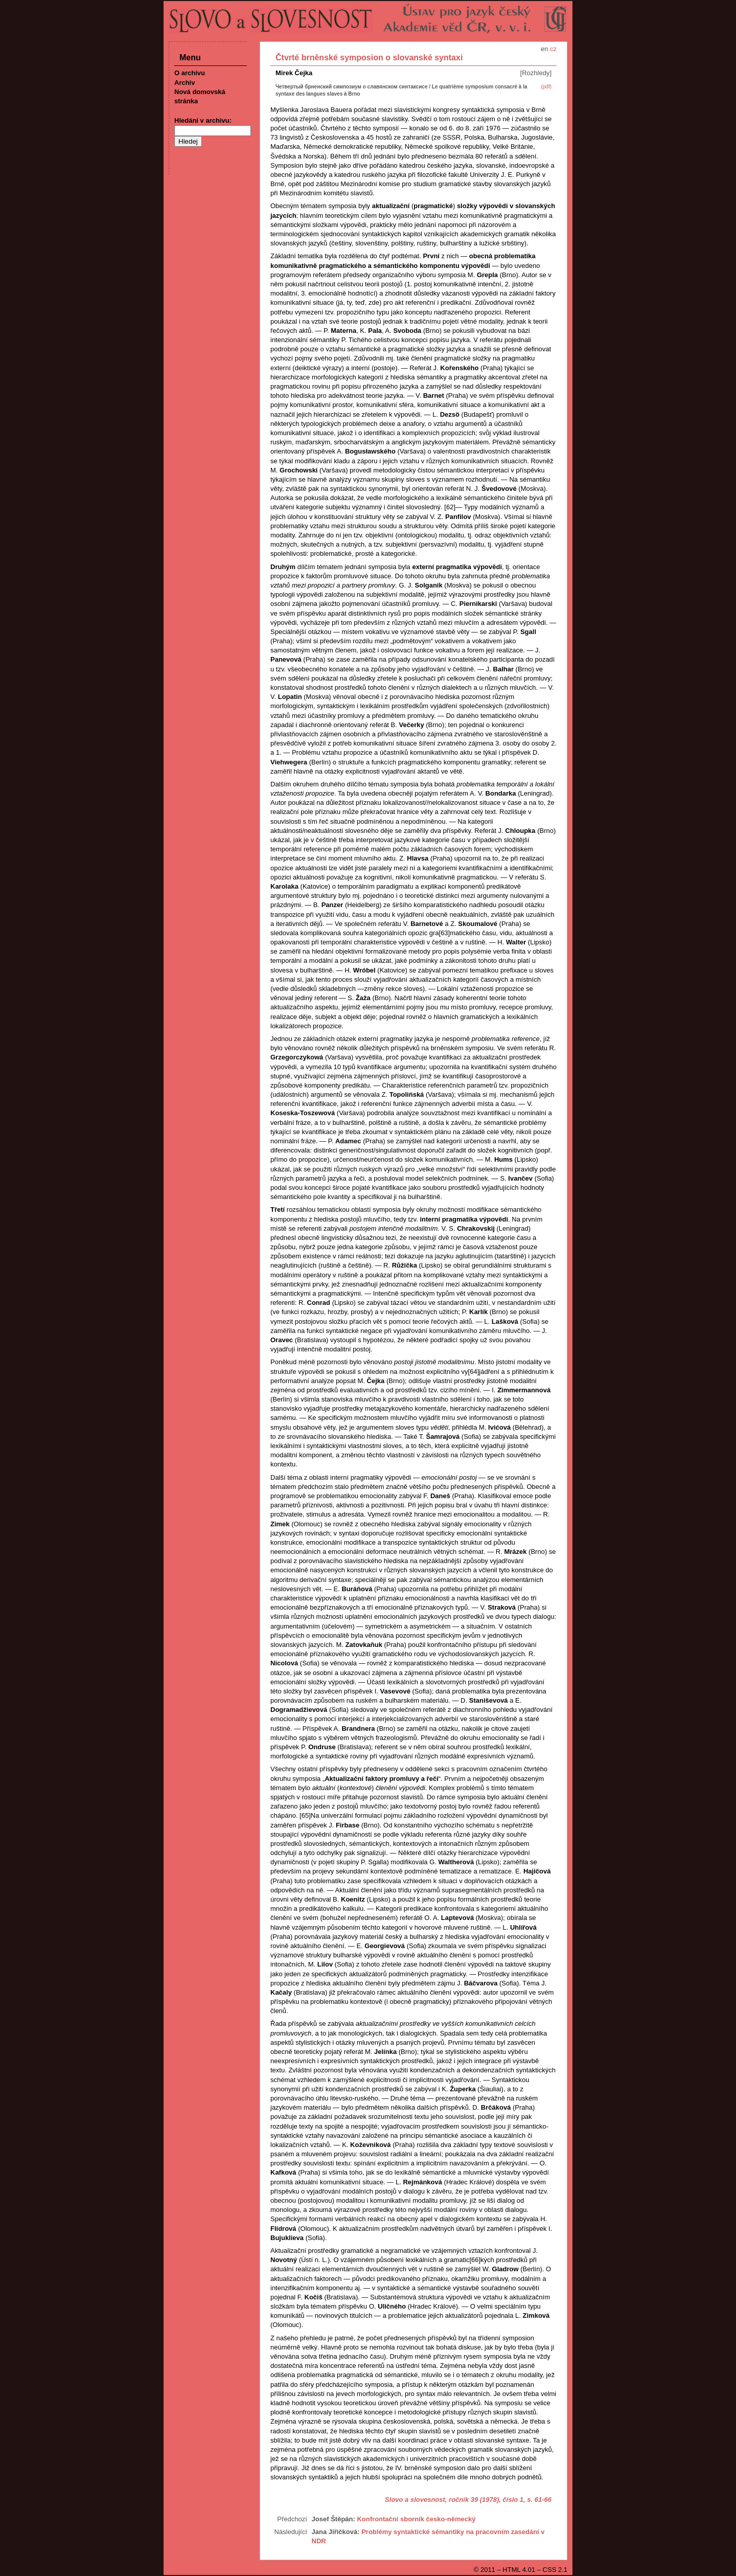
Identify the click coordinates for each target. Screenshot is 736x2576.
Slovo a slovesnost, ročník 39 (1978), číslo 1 (454, 2499)
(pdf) (546, 86)
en (544, 49)
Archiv (184, 82)
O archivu (189, 73)
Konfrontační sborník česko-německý (416, 2519)
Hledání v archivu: (203, 120)
